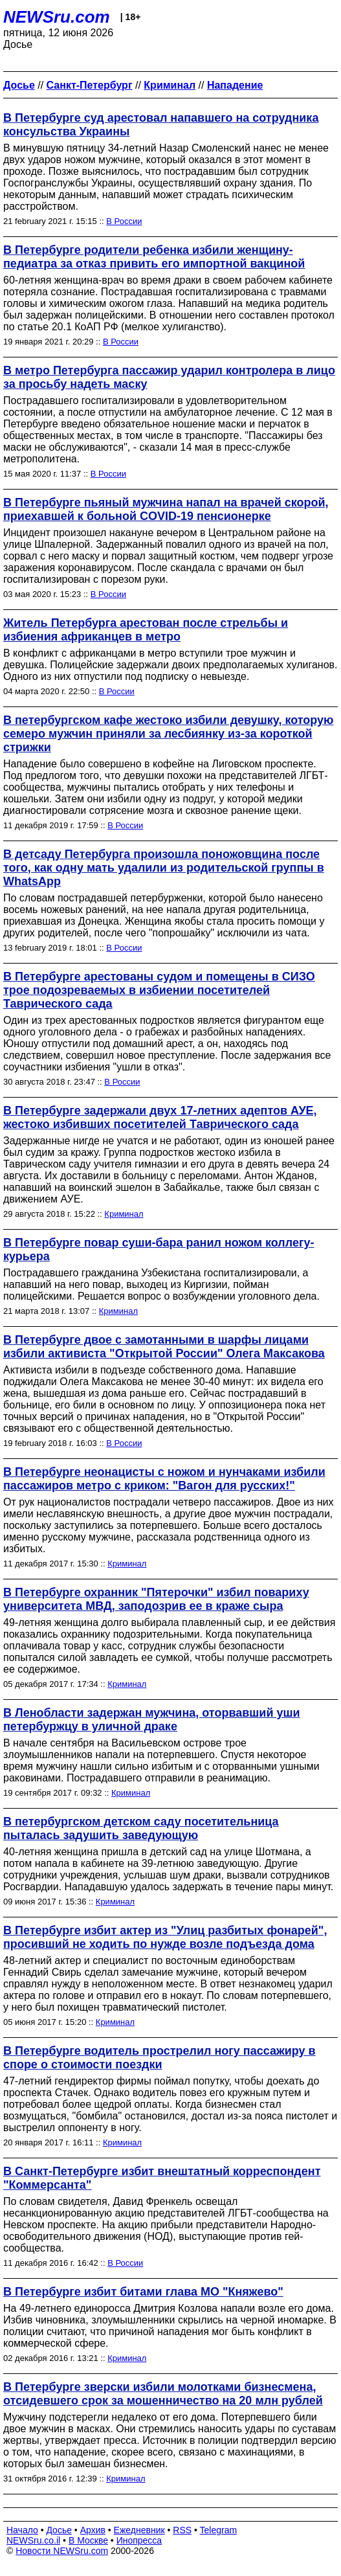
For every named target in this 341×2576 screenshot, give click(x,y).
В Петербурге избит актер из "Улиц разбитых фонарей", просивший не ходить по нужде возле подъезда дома (165, 1937)
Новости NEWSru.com (62, 2551)
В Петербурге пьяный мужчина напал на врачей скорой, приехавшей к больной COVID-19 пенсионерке (166, 509)
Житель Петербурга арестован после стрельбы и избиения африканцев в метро (145, 629)
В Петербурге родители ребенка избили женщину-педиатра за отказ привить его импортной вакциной (154, 256)
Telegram (218, 2530)
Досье (59, 2530)
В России (124, 221)
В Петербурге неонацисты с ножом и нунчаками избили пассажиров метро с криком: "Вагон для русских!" (164, 1478)
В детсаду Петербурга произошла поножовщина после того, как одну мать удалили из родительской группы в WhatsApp (163, 868)
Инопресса (139, 2540)
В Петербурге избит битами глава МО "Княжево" (143, 2291)
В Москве (88, 2540)
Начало (22, 2530)
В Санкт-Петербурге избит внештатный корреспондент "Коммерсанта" (161, 2178)
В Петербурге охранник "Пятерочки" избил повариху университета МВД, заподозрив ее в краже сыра (156, 1599)
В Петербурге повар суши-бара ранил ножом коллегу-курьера (158, 1249)
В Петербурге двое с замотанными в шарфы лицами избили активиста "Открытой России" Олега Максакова (164, 1346)
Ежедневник (139, 2530)
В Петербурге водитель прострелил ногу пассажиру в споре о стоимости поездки (159, 2057)
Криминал (123, 1214)
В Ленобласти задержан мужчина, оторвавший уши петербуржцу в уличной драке (151, 1719)
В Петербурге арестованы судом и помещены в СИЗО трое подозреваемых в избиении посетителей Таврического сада (159, 990)
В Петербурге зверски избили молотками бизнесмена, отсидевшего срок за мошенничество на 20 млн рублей (163, 2393)
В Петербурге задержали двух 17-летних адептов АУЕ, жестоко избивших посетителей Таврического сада (160, 1117)
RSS (182, 2530)
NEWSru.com (56, 17)
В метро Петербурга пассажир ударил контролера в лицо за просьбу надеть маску (169, 377)
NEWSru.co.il (33, 2540)
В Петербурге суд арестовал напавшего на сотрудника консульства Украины (160, 124)
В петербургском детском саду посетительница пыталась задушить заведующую (141, 1828)
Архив (92, 2530)
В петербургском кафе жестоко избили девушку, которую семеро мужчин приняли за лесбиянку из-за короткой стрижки (168, 734)
